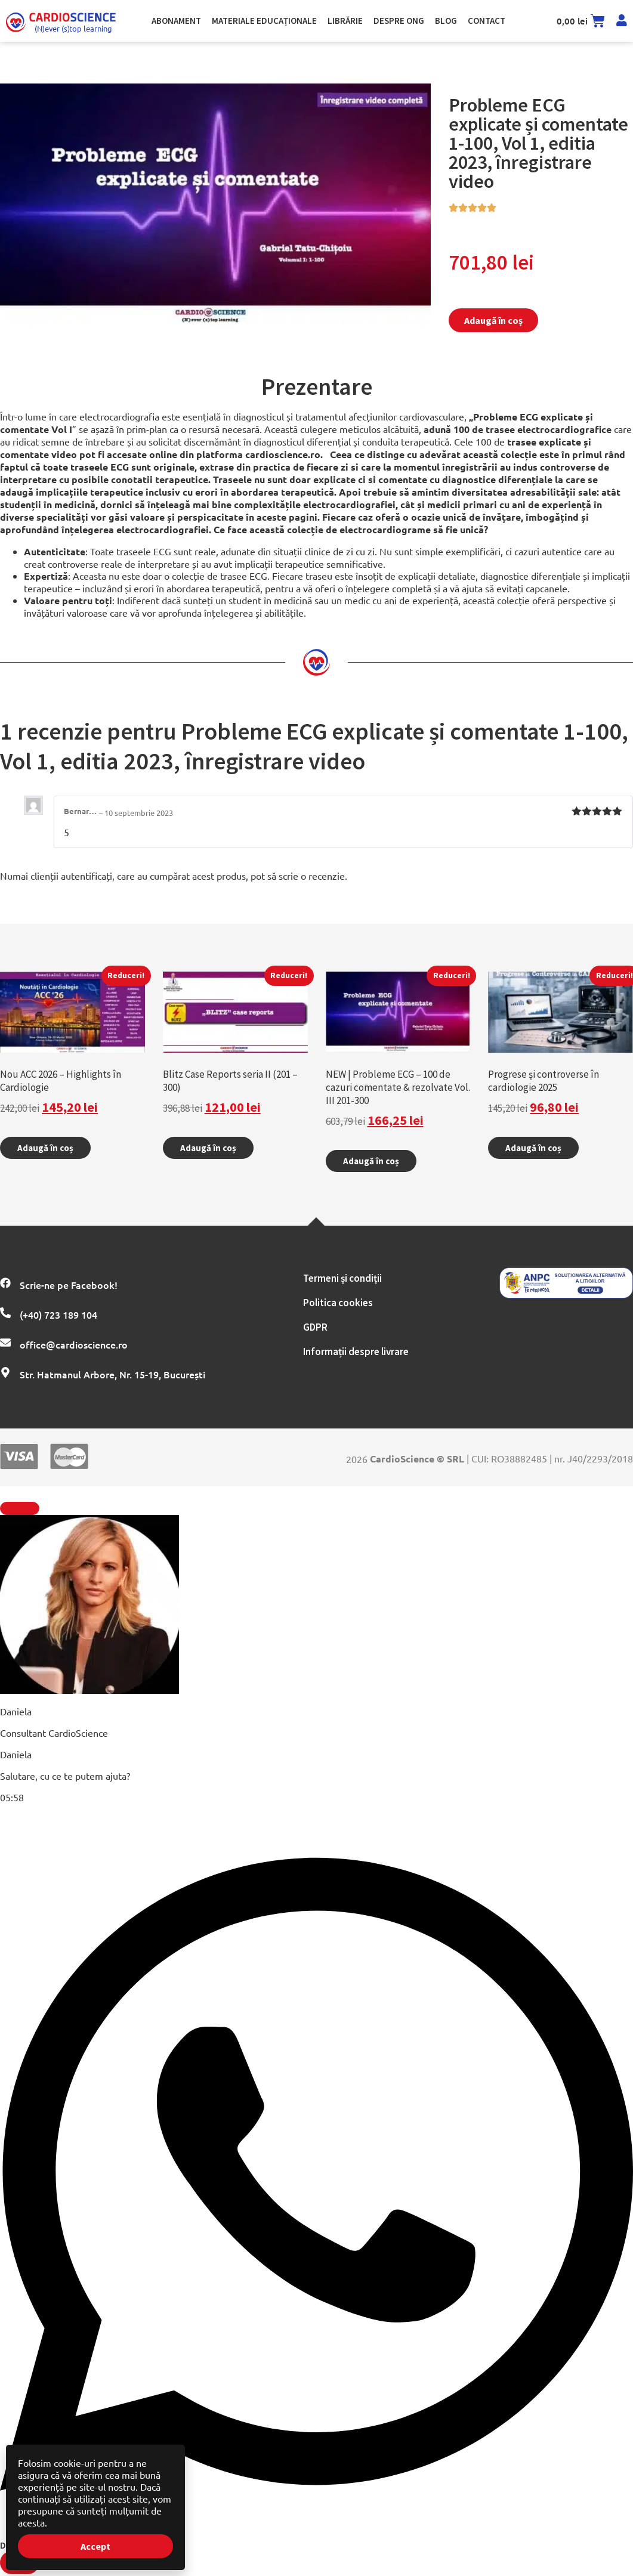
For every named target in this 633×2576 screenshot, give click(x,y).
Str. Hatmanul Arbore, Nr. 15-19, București (112, 1374)
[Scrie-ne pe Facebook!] (5, 1283)
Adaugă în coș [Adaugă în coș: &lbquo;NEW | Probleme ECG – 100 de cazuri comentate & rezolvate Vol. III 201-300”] (371, 1161)
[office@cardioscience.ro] (5, 1342)
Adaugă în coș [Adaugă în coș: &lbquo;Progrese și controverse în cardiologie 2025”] (533, 1148)
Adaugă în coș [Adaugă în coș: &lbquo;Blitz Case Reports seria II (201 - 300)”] (208, 1148)
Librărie (345, 20)
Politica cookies (338, 1302)
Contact (486, 20)
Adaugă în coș (493, 320)
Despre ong (398, 20)
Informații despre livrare (356, 1351)
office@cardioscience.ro (74, 1344)
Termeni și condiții (342, 1278)
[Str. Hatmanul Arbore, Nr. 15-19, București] (5, 1372)
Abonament (176, 20)
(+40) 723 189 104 (58, 1314)
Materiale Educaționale (264, 20)
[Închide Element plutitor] (19, 1508)
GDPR (315, 1327)
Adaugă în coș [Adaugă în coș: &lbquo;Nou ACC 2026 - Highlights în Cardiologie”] (45, 1148)
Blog (446, 20)
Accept (95, 2546)
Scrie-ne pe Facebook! (69, 1284)
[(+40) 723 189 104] (5, 1312)
